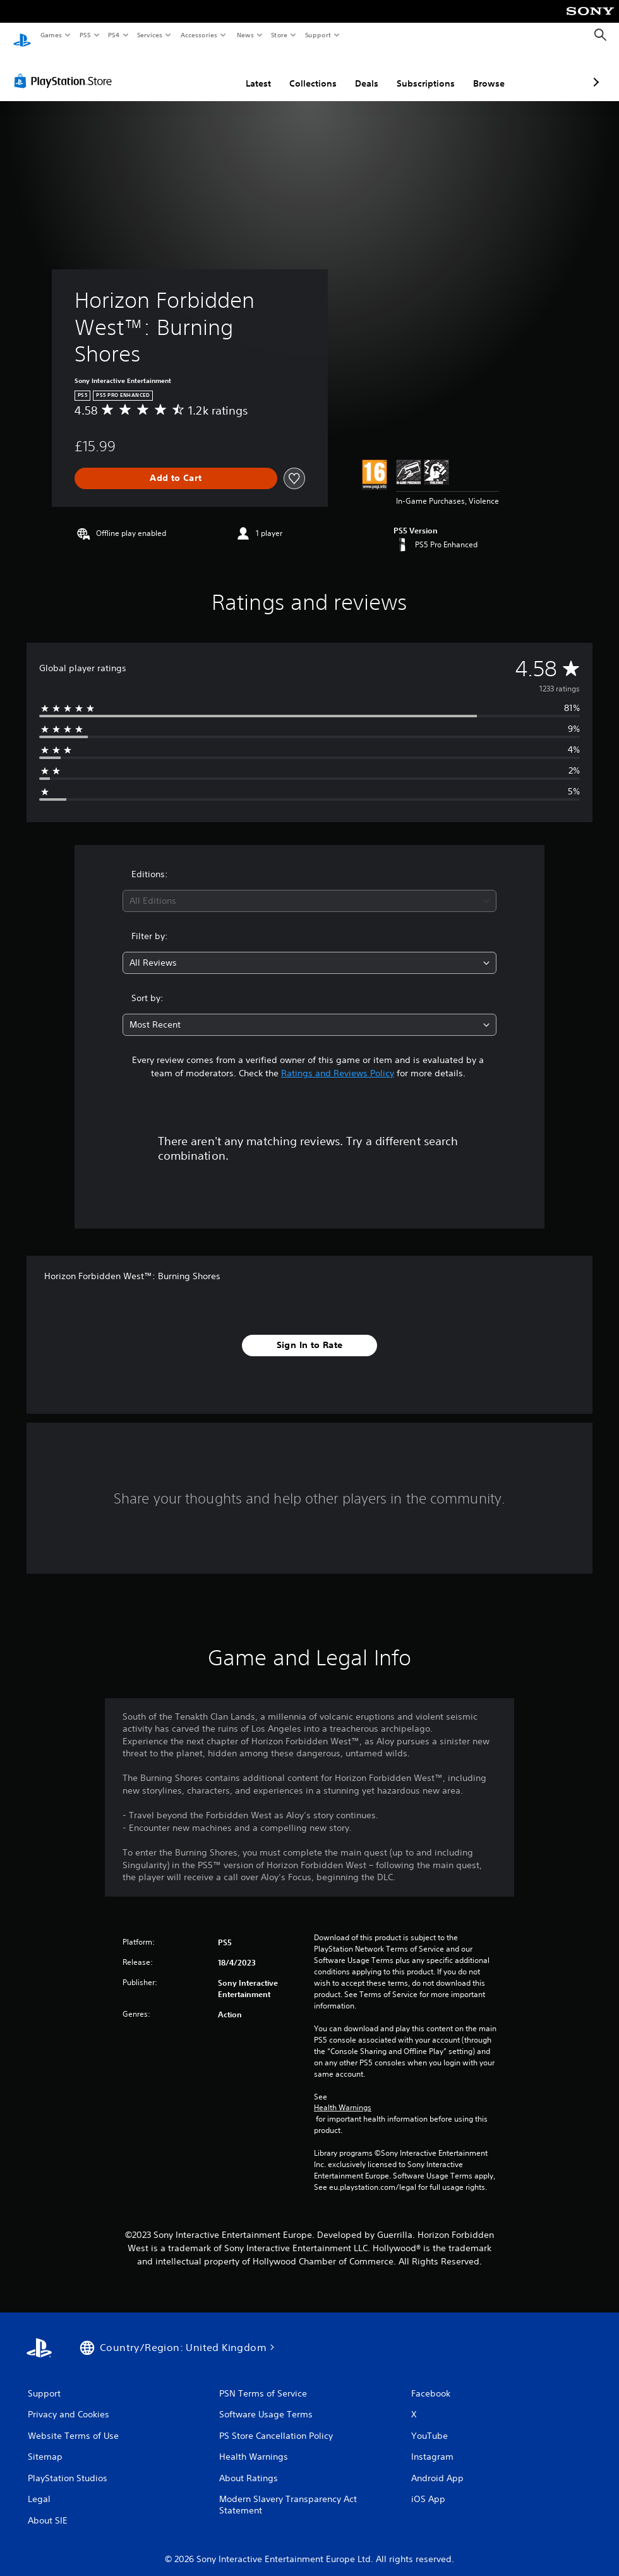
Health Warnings (342, 2096)
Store (279, 34)
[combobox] (310, 889)
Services (150, 34)
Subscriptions (359, 71)
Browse (422, 71)
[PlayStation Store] (65, 69)
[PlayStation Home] (22, 35)
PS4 (113, 34)
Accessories (199, 34)
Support (318, 34)
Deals (299, 71)
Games (50, 34)
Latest (191, 71)
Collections (246, 71)
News (244, 34)
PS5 (85, 34)
